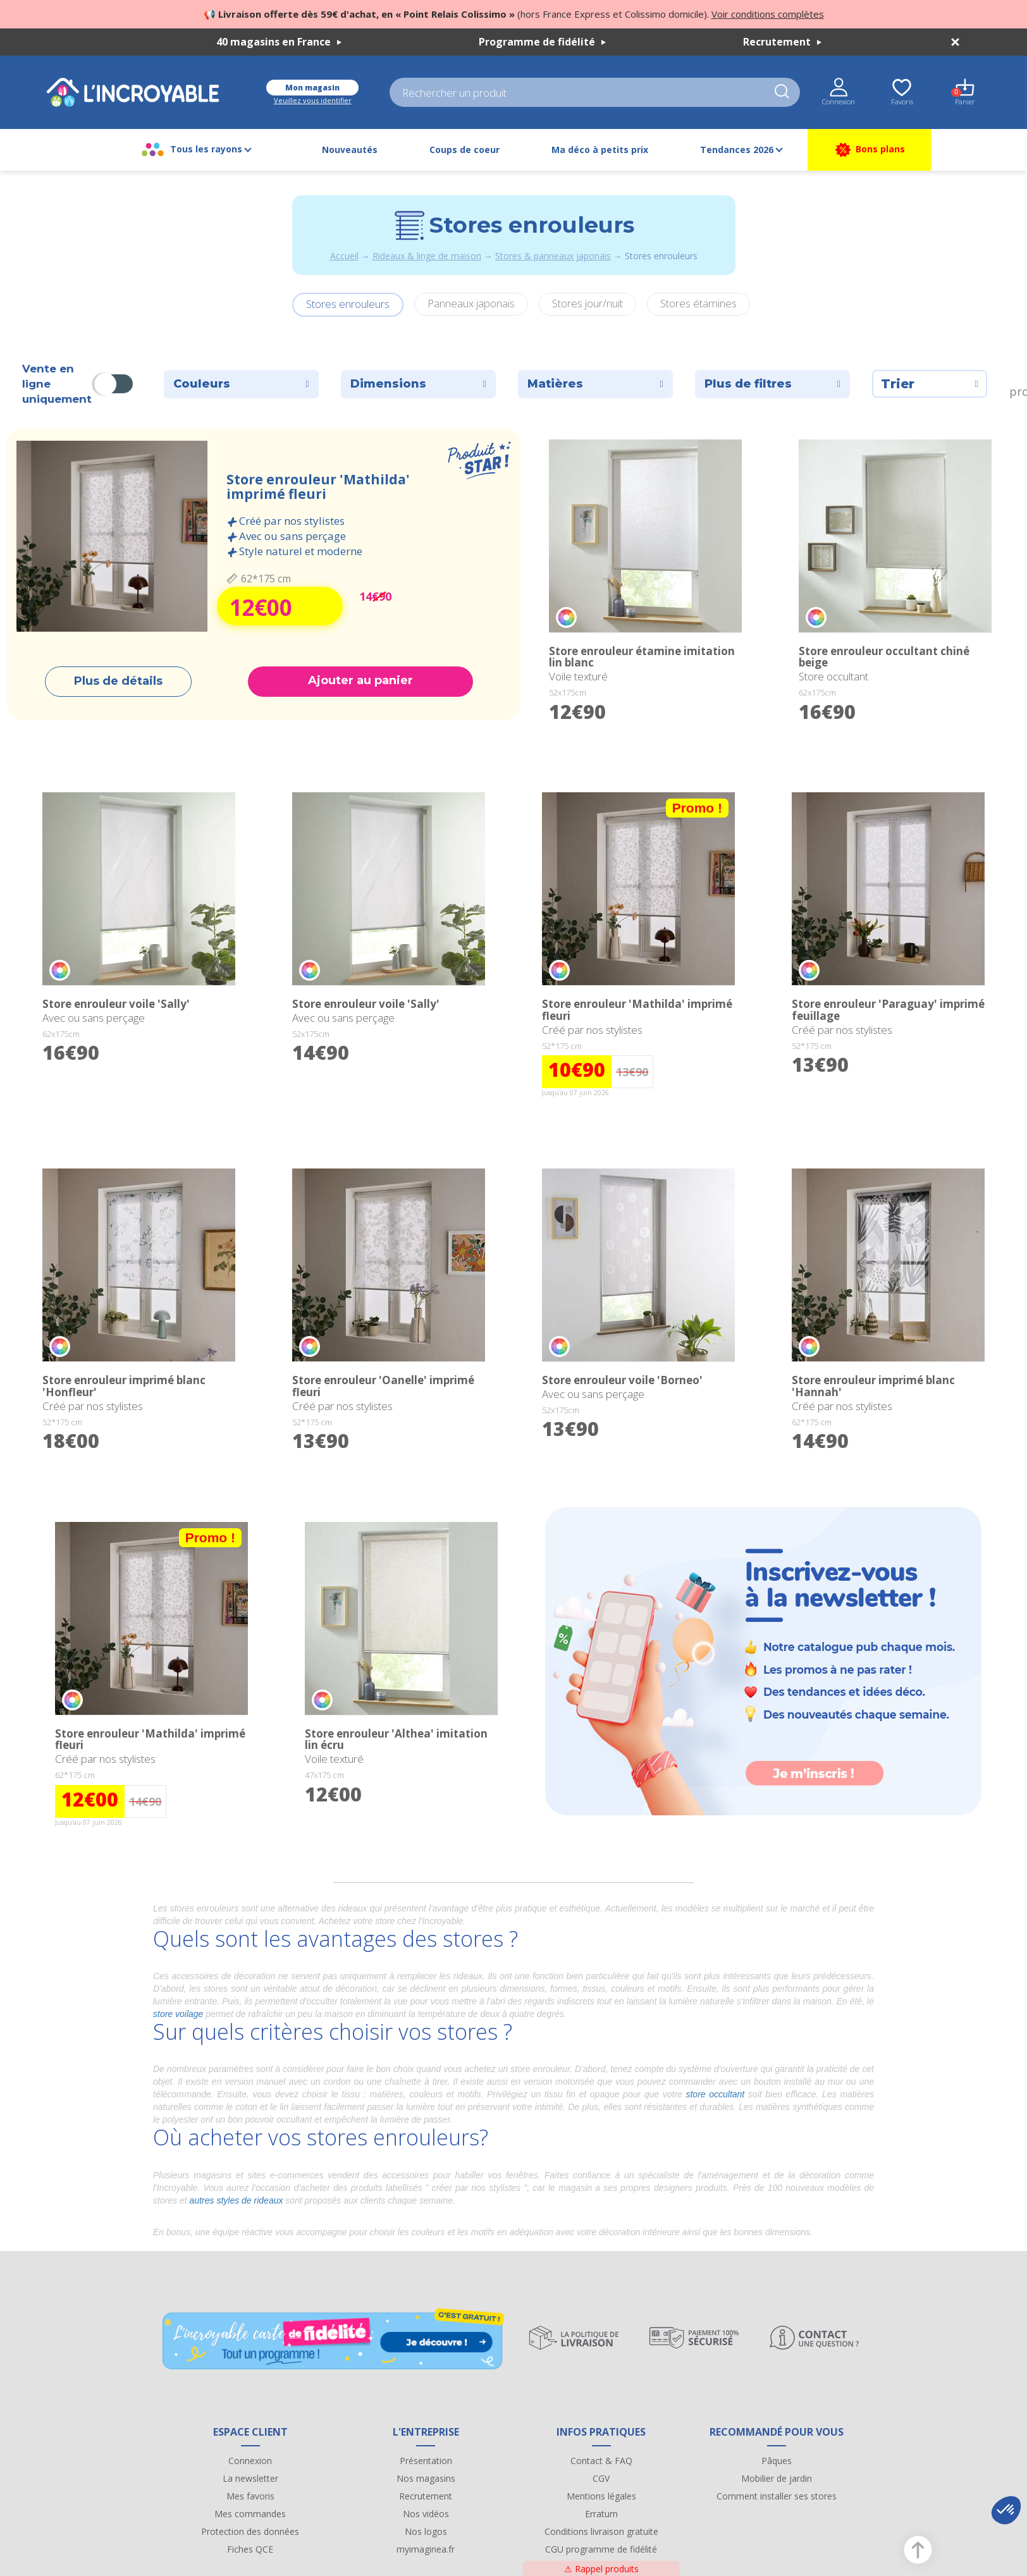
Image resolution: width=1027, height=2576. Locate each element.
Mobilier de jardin (776, 2478)
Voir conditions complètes (767, 14)
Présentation (426, 2461)
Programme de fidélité (542, 42)
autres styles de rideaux (236, 2200)
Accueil (344, 256)
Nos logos (426, 2531)
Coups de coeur (464, 150)
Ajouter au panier (360, 680)
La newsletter (250, 2478)
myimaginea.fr (426, 2549)
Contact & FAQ (601, 2461)
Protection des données (250, 2531)
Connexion (250, 2461)
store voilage (178, 2014)
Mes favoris (250, 2496)
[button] (1006, 2510)
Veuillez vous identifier (313, 100)
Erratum (601, 2514)
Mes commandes (250, 2514)
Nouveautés (350, 150)
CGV (601, 2478)
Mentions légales (601, 2496)
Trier (929, 383)
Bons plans (869, 149)
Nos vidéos (426, 2514)
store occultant (715, 2094)
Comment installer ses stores (776, 2496)
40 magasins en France (278, 42)
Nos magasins (426, 2478)
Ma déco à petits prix (599, 150)
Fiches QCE (250, 2549)
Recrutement (782, 42)
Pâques (776, 2461)
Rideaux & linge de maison (426, 256)
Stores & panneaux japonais (553, 256)
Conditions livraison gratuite (601, 2531)
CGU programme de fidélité (601, 2549)
